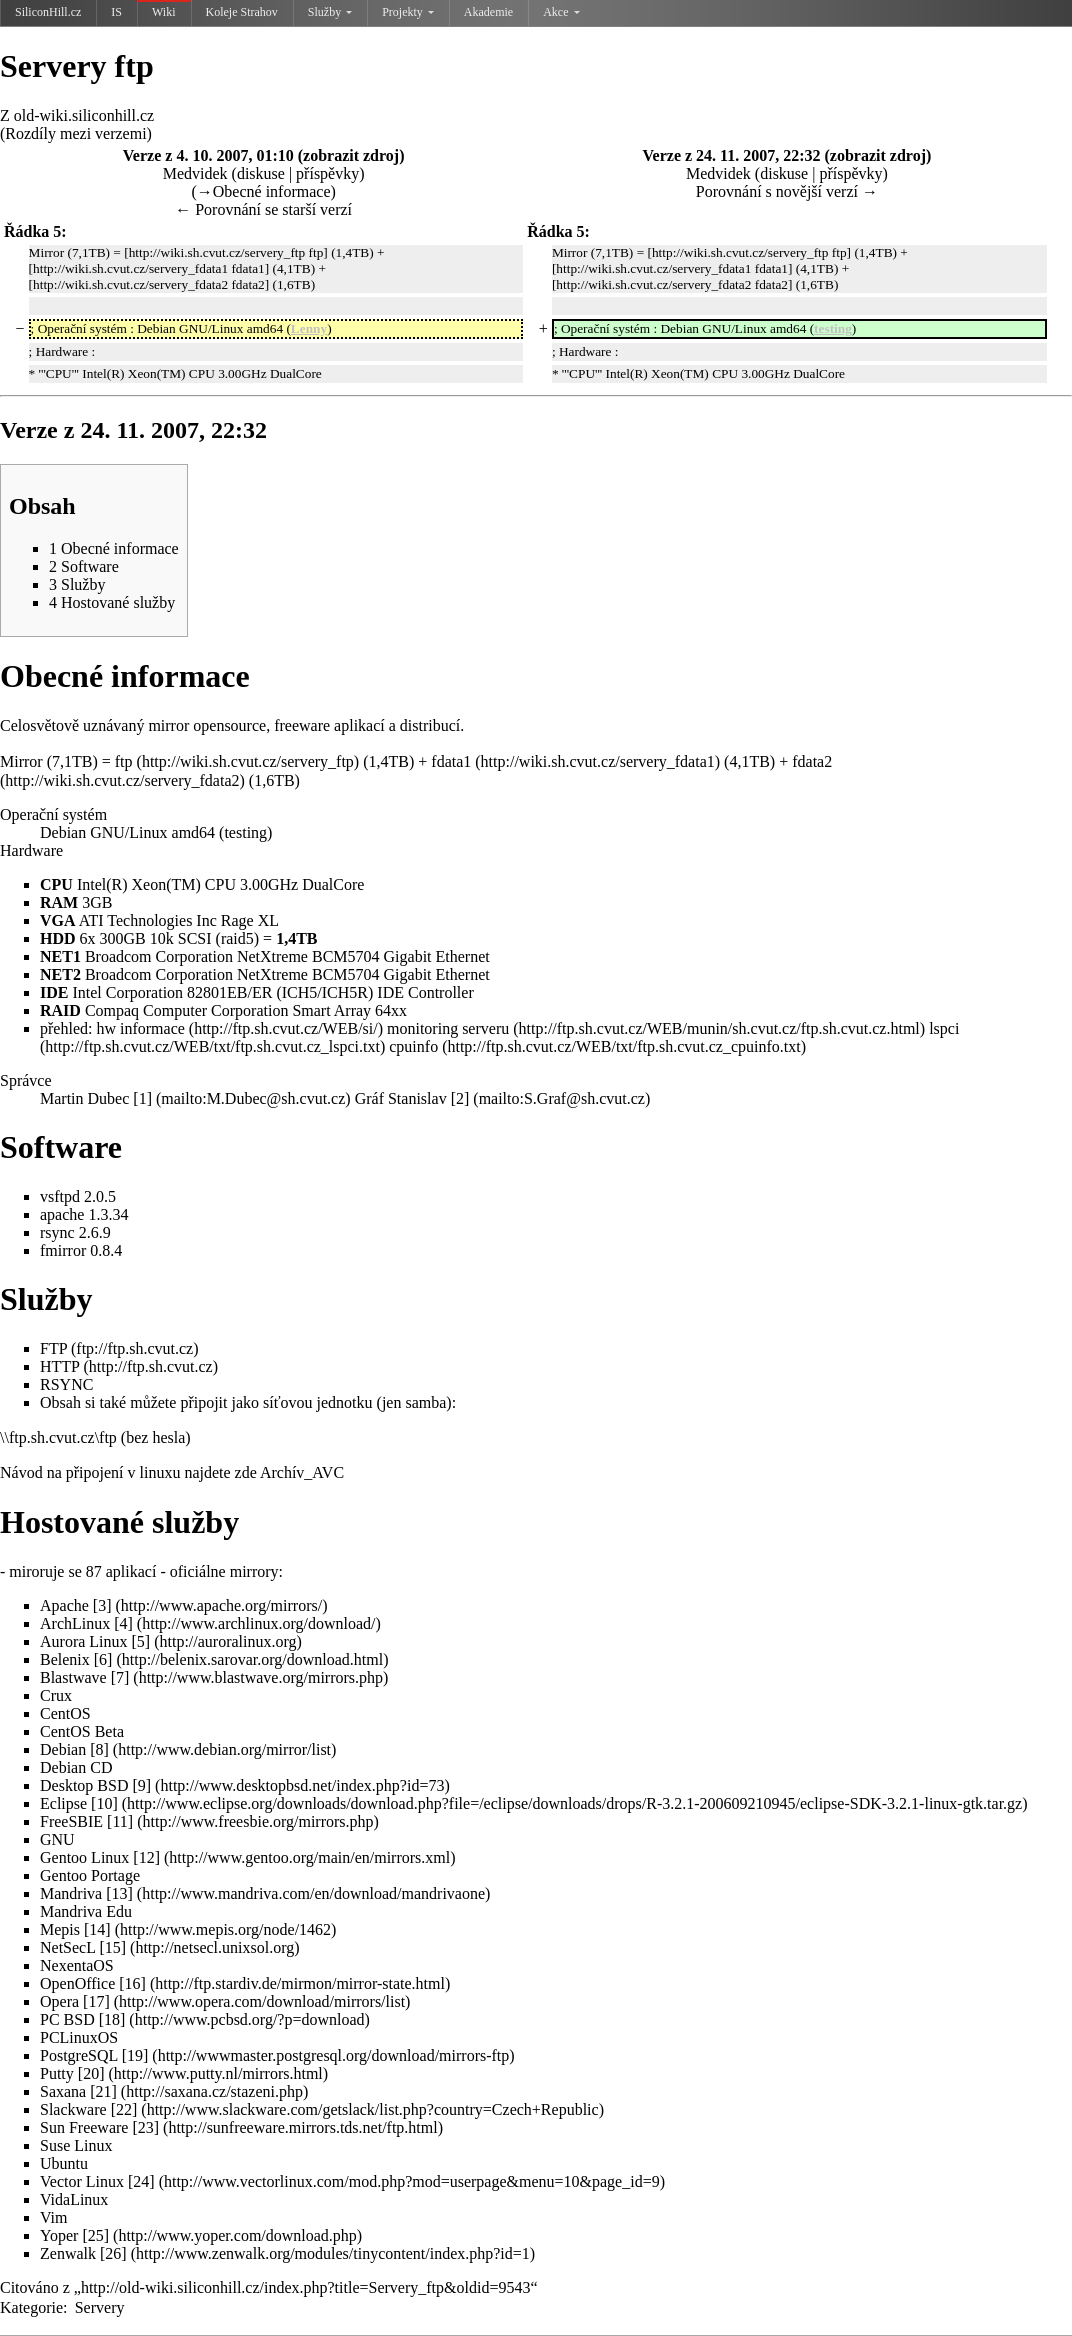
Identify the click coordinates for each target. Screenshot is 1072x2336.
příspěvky (327, 173)
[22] (124, 2109)
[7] (120, 1677)
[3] (102, 1605)
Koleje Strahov (242, 12)
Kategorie (31, 2307)
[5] (141, 1641)
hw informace (140, 1028)
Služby (330, 12)
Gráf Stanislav (401, 1098)
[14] (97, 1929)
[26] (113, 2253)
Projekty (408, 12)
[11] (120, 1821)
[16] (132, 1983)
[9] (141, 1785)
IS (116, 12)
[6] (103, 1659)
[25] (95, 2235)
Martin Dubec (84, 1098)
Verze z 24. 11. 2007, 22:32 (731, 155)
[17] (96, 2001)
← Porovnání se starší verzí (263, 209)
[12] (146, 1857)
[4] (123, 1623)
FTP (53, 1348)
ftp (124, 761)
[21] (103, 2091)
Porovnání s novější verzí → (787, 191)
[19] (135, 2055)
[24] (141, 2181)
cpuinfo (413, 1046)
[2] (460, 1098)
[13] (119, 1893)
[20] (91, 2073)
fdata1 (451, 761)
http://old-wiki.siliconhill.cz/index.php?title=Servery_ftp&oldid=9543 (306, 2287)
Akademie (488, 12)
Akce (561, 12)
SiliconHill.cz (48, 12)
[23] (145, 2127)
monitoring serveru (448, 1028)
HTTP (59, 1366)
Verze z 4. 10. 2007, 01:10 (208, 155)
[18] (112, 2019)
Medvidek (195, 173)
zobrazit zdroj (351, 155)
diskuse (261, 173)
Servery (100, 2307)
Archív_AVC (302, 1472)
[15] (112, 1947)
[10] (104, 1803)
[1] (142, 1098)
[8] (99, 1749)
